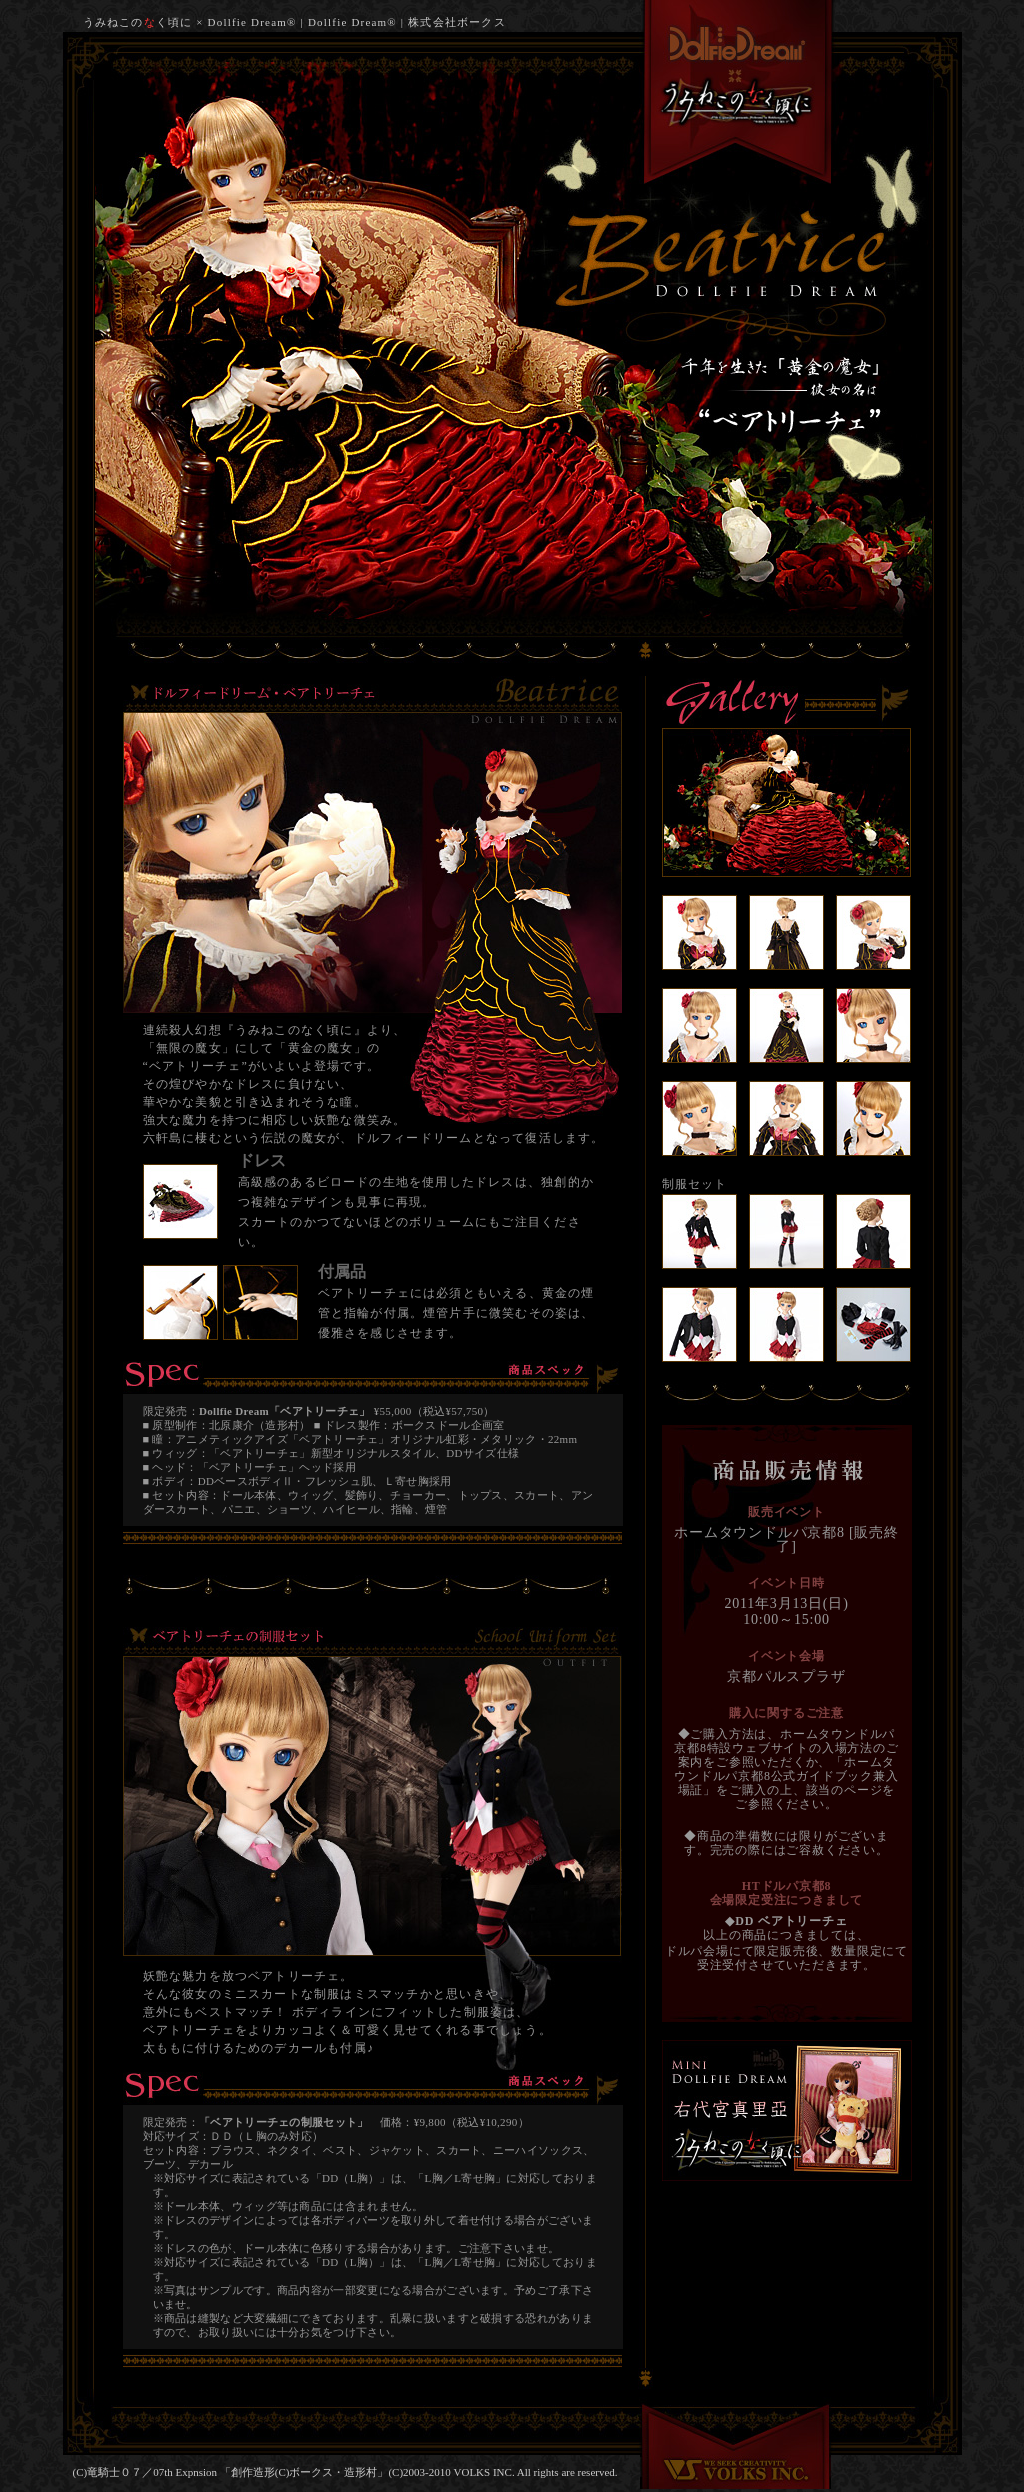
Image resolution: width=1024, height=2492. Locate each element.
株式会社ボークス (457, 22)
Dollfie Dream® (352, 22)
